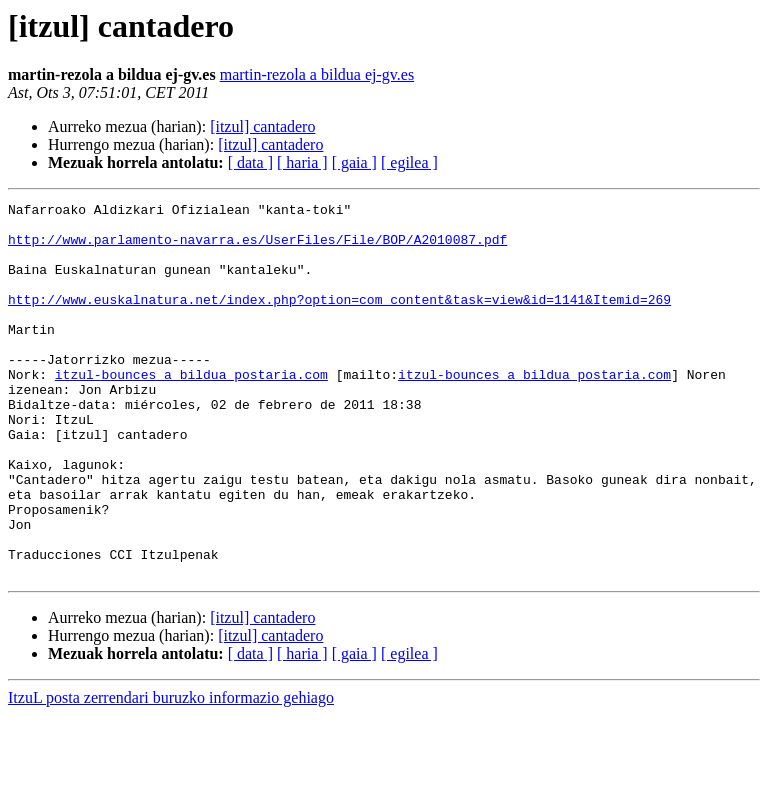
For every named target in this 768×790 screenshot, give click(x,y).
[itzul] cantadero (262, 126)
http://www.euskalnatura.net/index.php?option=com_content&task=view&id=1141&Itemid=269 (339, 320)
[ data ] (250, 162)
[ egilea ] (409, 162)
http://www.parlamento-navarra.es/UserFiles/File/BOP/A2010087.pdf (257, 248)
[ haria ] (302, 162)
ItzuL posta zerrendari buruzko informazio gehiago (171, 772)
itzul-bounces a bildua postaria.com (191, 410)
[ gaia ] (354, 162)
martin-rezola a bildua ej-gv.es (317, 74)
